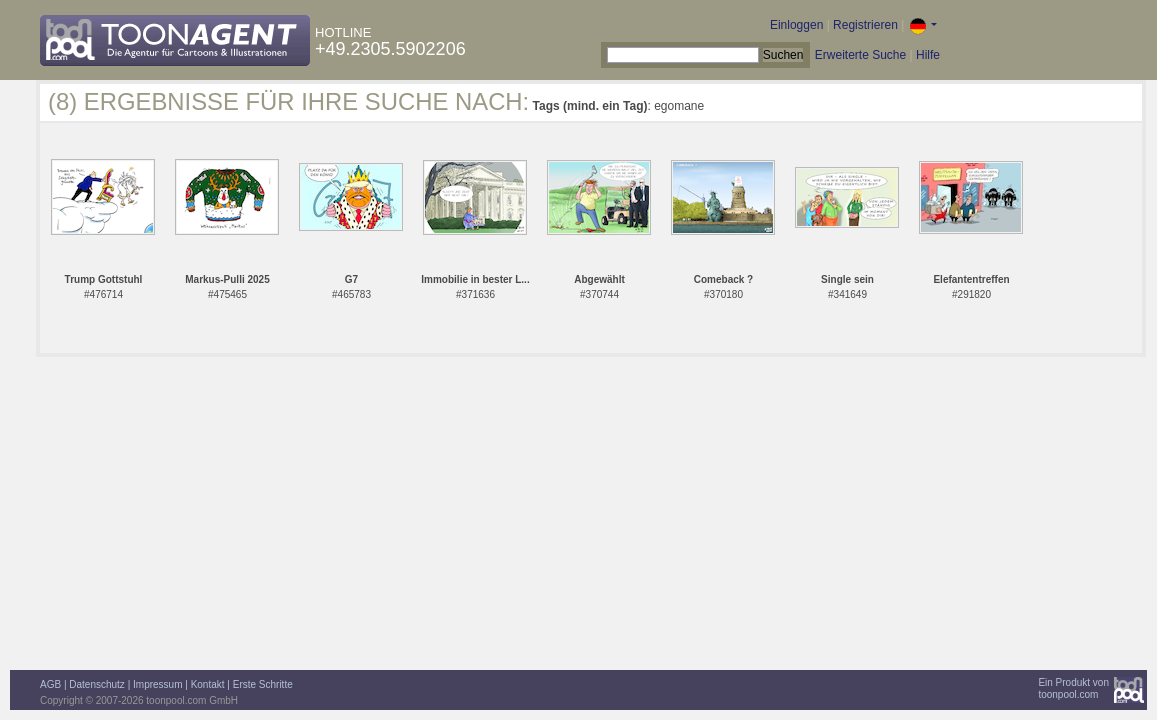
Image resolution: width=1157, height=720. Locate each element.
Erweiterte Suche (860, 55)
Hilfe (928, 55)
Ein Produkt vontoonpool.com (1073, 688)
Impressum (157, 684)
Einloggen (796, 25)
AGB (50, 684)
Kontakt (208, 684)
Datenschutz (97, 684)
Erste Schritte (263, 684)
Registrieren (865, 25)
